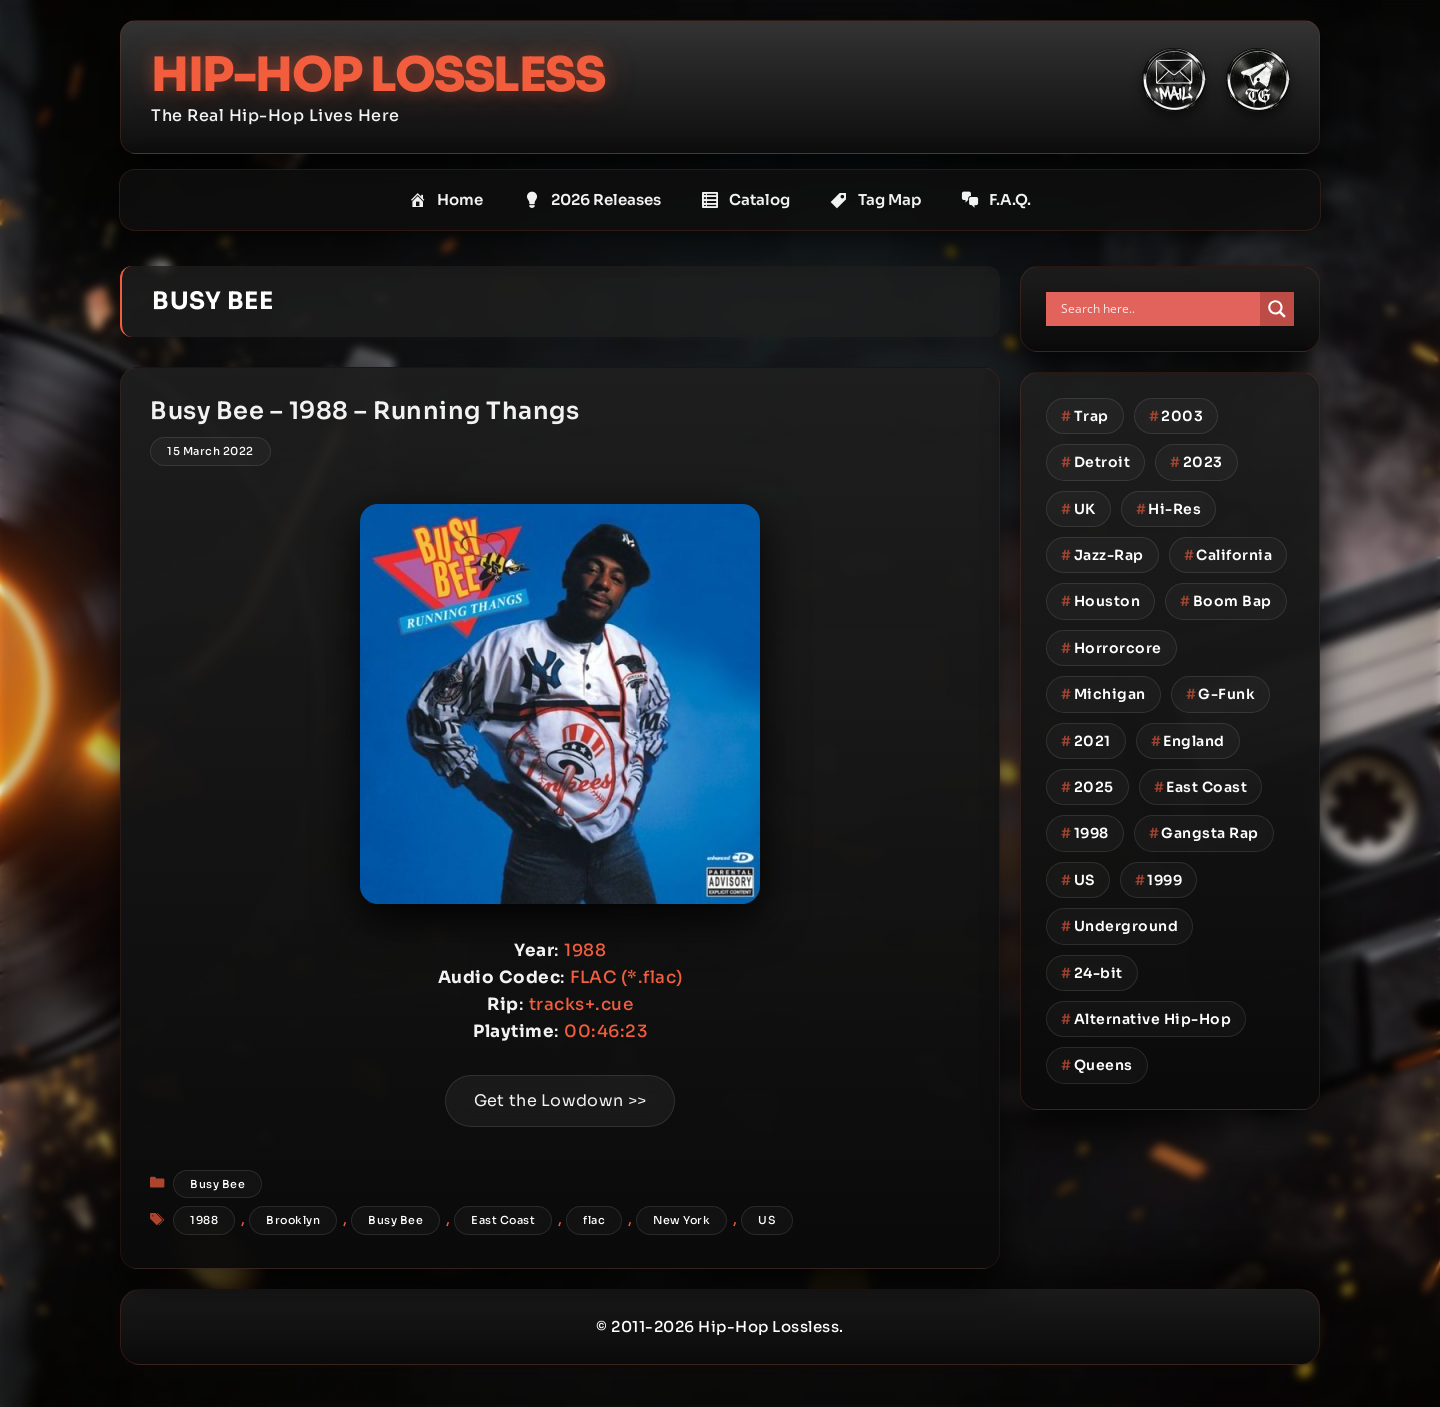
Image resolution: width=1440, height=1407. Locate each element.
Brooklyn (294, 1222)
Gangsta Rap (1204, 833)
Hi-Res (1169, 508)
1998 (1085, 833)
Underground (1119, 926)
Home (446, 200)
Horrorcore (1111, 648)
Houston (1100, 601)
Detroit (1095, 462)
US (768, 1222)
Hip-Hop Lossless (379, 74)
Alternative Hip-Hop (1146, 1019)
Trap (1085, 416)
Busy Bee (218, 1185)
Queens (1097, 1065)
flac (595, 1222)
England (1188, 740)
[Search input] (1158, 309)
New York (682, 1222)
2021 (1086, 740)
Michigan (1103, 694)
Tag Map (875, 200)
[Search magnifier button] (1277, 309)
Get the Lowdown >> (560, 1102)
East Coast (504, 1222)
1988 (205, 1222)
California (1228, 555)
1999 (1159, 880)
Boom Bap (1226, 601)
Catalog (745, 200)
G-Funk (1221, 694)
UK (1078, 508)
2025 (1087, 787)
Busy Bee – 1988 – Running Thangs (365, 412)
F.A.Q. (996, 200)
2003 (1176, 416)
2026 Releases (592, 200)
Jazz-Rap (1102, 555)
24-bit (1092, 972)
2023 (1196, 462)
